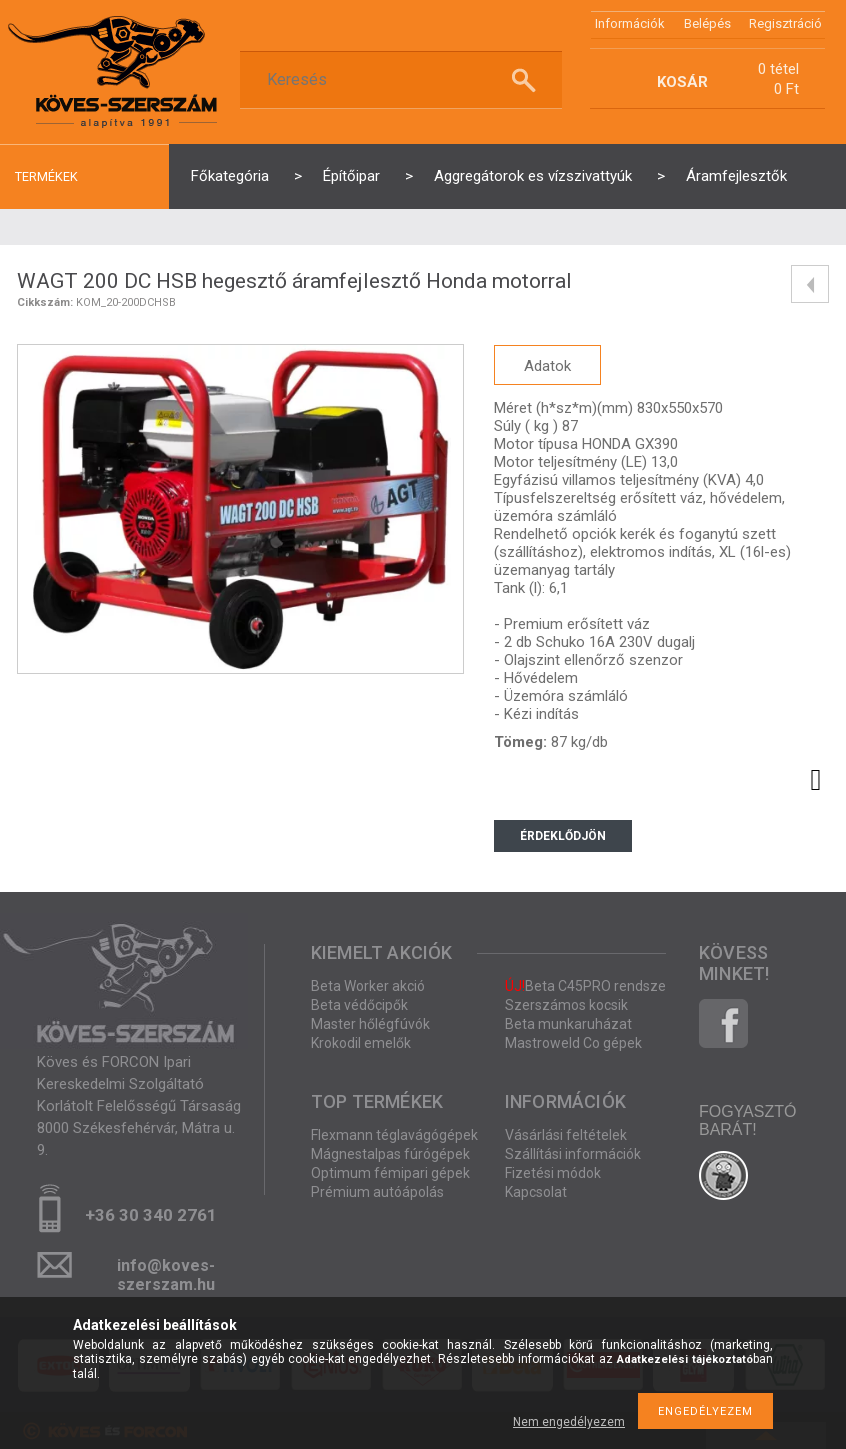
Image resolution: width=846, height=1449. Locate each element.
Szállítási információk (573, 1154)
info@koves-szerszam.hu (166, 1271)
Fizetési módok (553, 1173)
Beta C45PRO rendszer (588, 986)
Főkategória (230, 176)
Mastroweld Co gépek (573, 1043)
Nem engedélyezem (569, 1422)
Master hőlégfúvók (370, 1024)
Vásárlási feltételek (566, 1135)
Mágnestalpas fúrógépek (390, 1154)
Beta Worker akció (368, 986)
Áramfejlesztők (736, 176)
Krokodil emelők (361, 1043)
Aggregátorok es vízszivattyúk (533, 176)
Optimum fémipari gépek (390, 1173)
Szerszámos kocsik (566, 1005)
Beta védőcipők (359, 1005)
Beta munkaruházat (568, 1024)
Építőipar (351, 176)
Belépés (707, 23)
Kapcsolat (536, 1192)
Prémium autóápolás (377, 1192)
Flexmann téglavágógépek (394, 1135)
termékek (46, 176)
